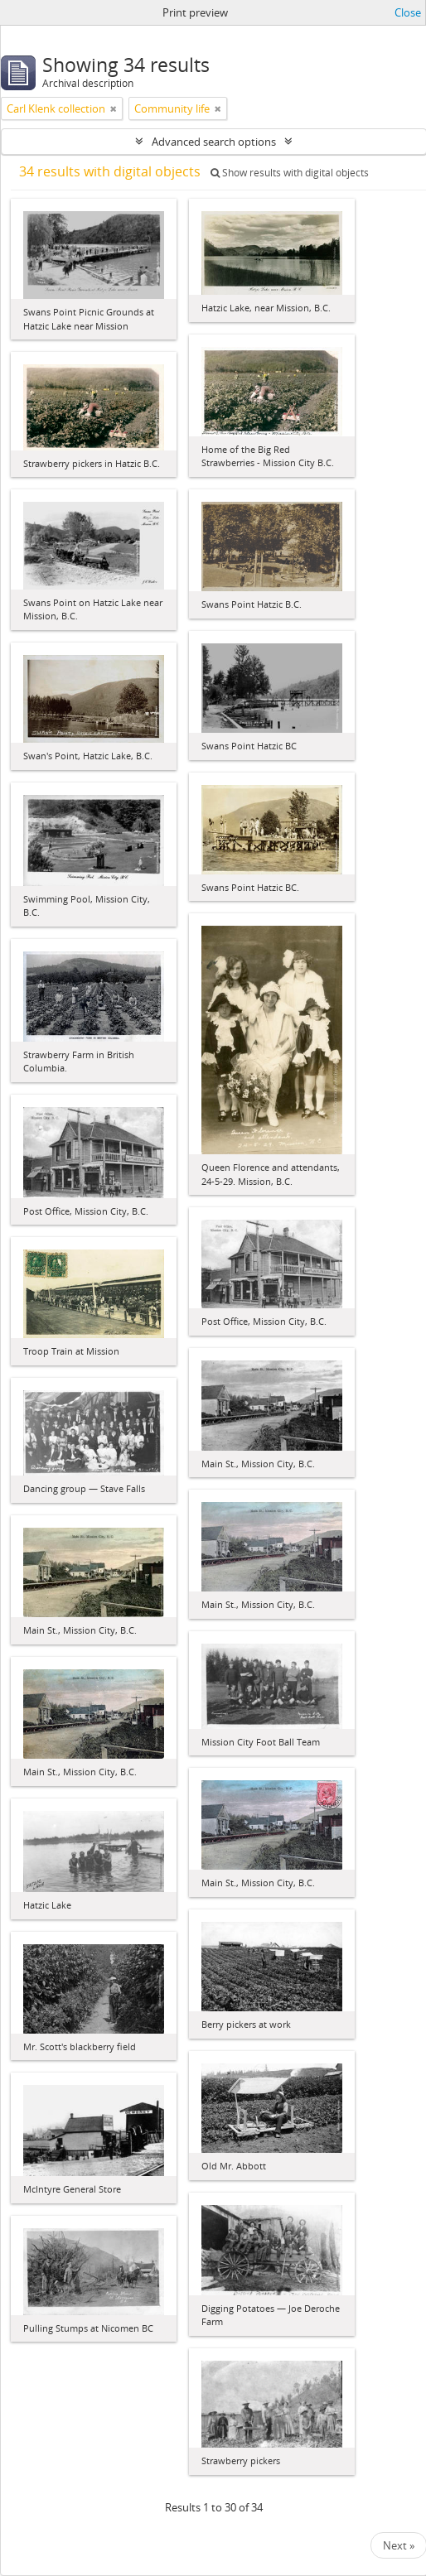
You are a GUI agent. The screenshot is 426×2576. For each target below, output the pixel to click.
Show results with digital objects (290, 173)
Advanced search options (214, 141)
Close (408, 12)
